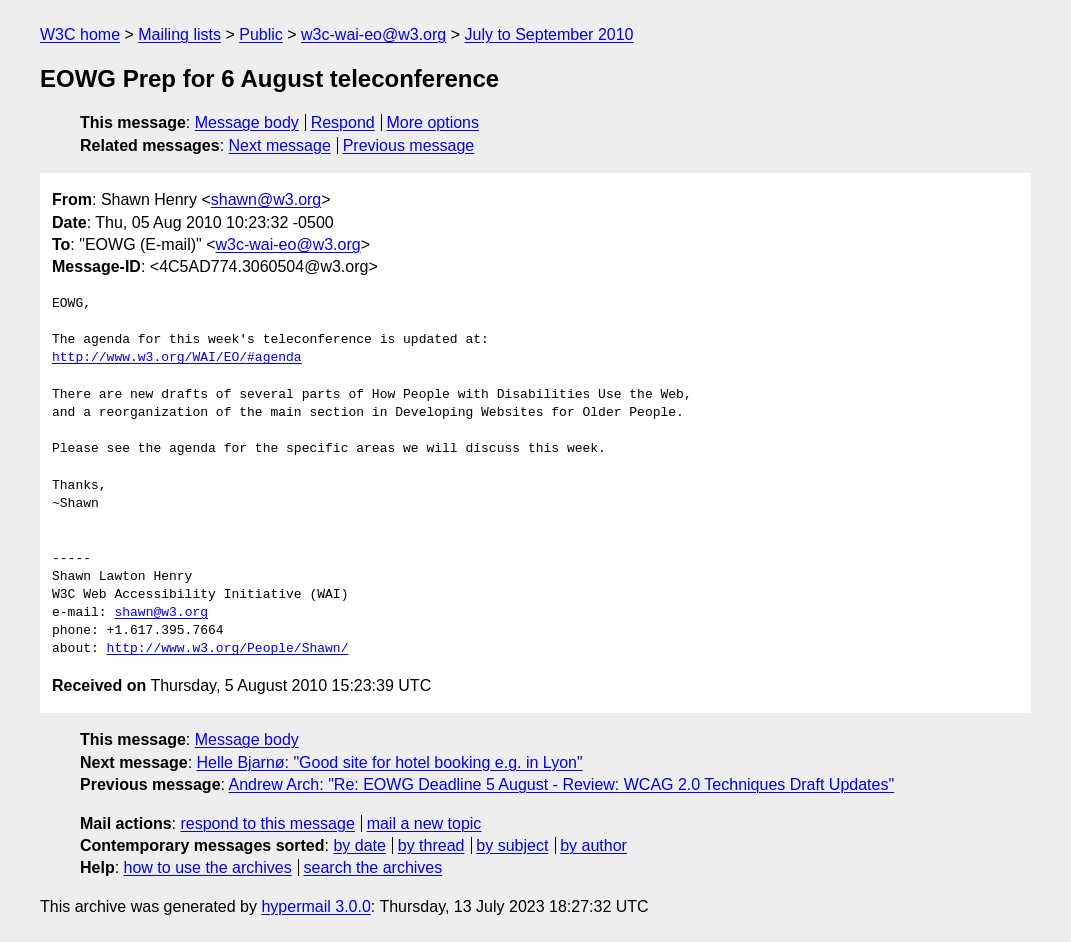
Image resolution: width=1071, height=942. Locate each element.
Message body (247, 122)
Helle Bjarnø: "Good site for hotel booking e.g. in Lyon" (390, 762)
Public (261, 34)
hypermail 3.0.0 (315, 906)
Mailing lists (179, 34)
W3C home (80, 34)
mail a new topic (424, 823)
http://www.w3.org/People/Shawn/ (228, 649)
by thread (431, 845)
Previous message (409, 145)
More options (433, 122)
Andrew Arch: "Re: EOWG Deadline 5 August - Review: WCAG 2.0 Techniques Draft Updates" (562, 784)
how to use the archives (208, 867)
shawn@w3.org (266, 199)
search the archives (373, 867)
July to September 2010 (548, 34)
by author (593, 845)
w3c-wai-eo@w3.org (373, 34)
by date (359, 845)
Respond (343, 122)
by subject (512, 845)
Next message (280, 145)
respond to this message (267, 823)
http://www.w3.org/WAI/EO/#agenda (177, 358)
